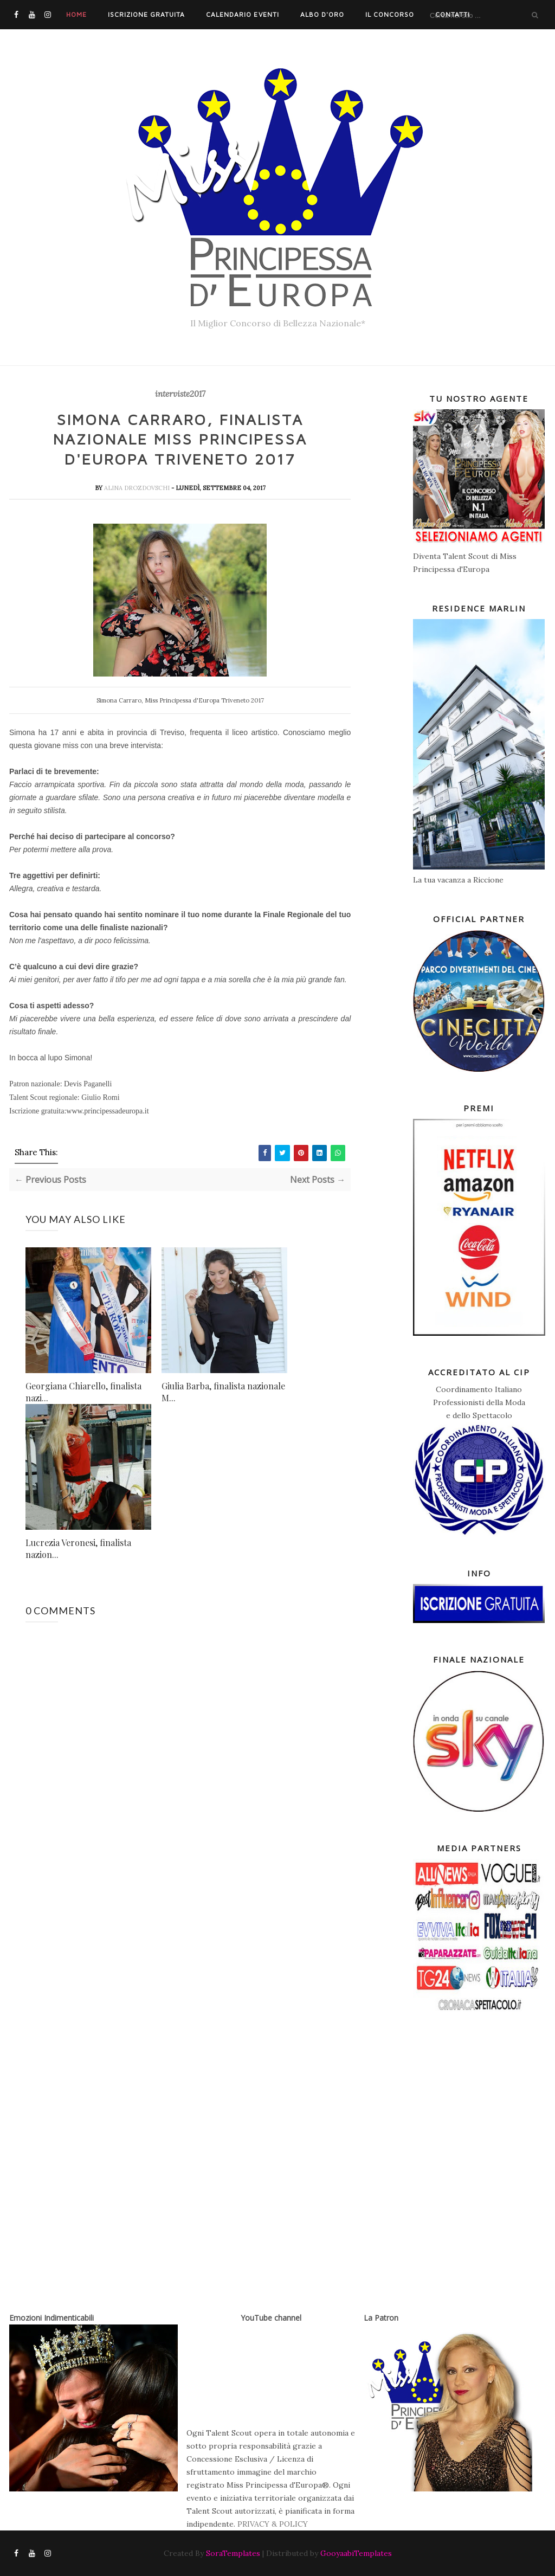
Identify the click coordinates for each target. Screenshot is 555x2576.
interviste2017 (180, 394)
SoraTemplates (233, 2553)
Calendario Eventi (242, 14)
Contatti (452, 14)
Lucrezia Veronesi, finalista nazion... (78, 1548)
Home (76, 14)
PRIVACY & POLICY (272, 2524)
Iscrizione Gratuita (146, 14)
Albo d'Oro (322, 14)
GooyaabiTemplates (356, 2553)
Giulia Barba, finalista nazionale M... (223, 1391)
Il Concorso (389, 14)
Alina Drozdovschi (137, 488)
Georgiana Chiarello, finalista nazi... (83, 1391)
